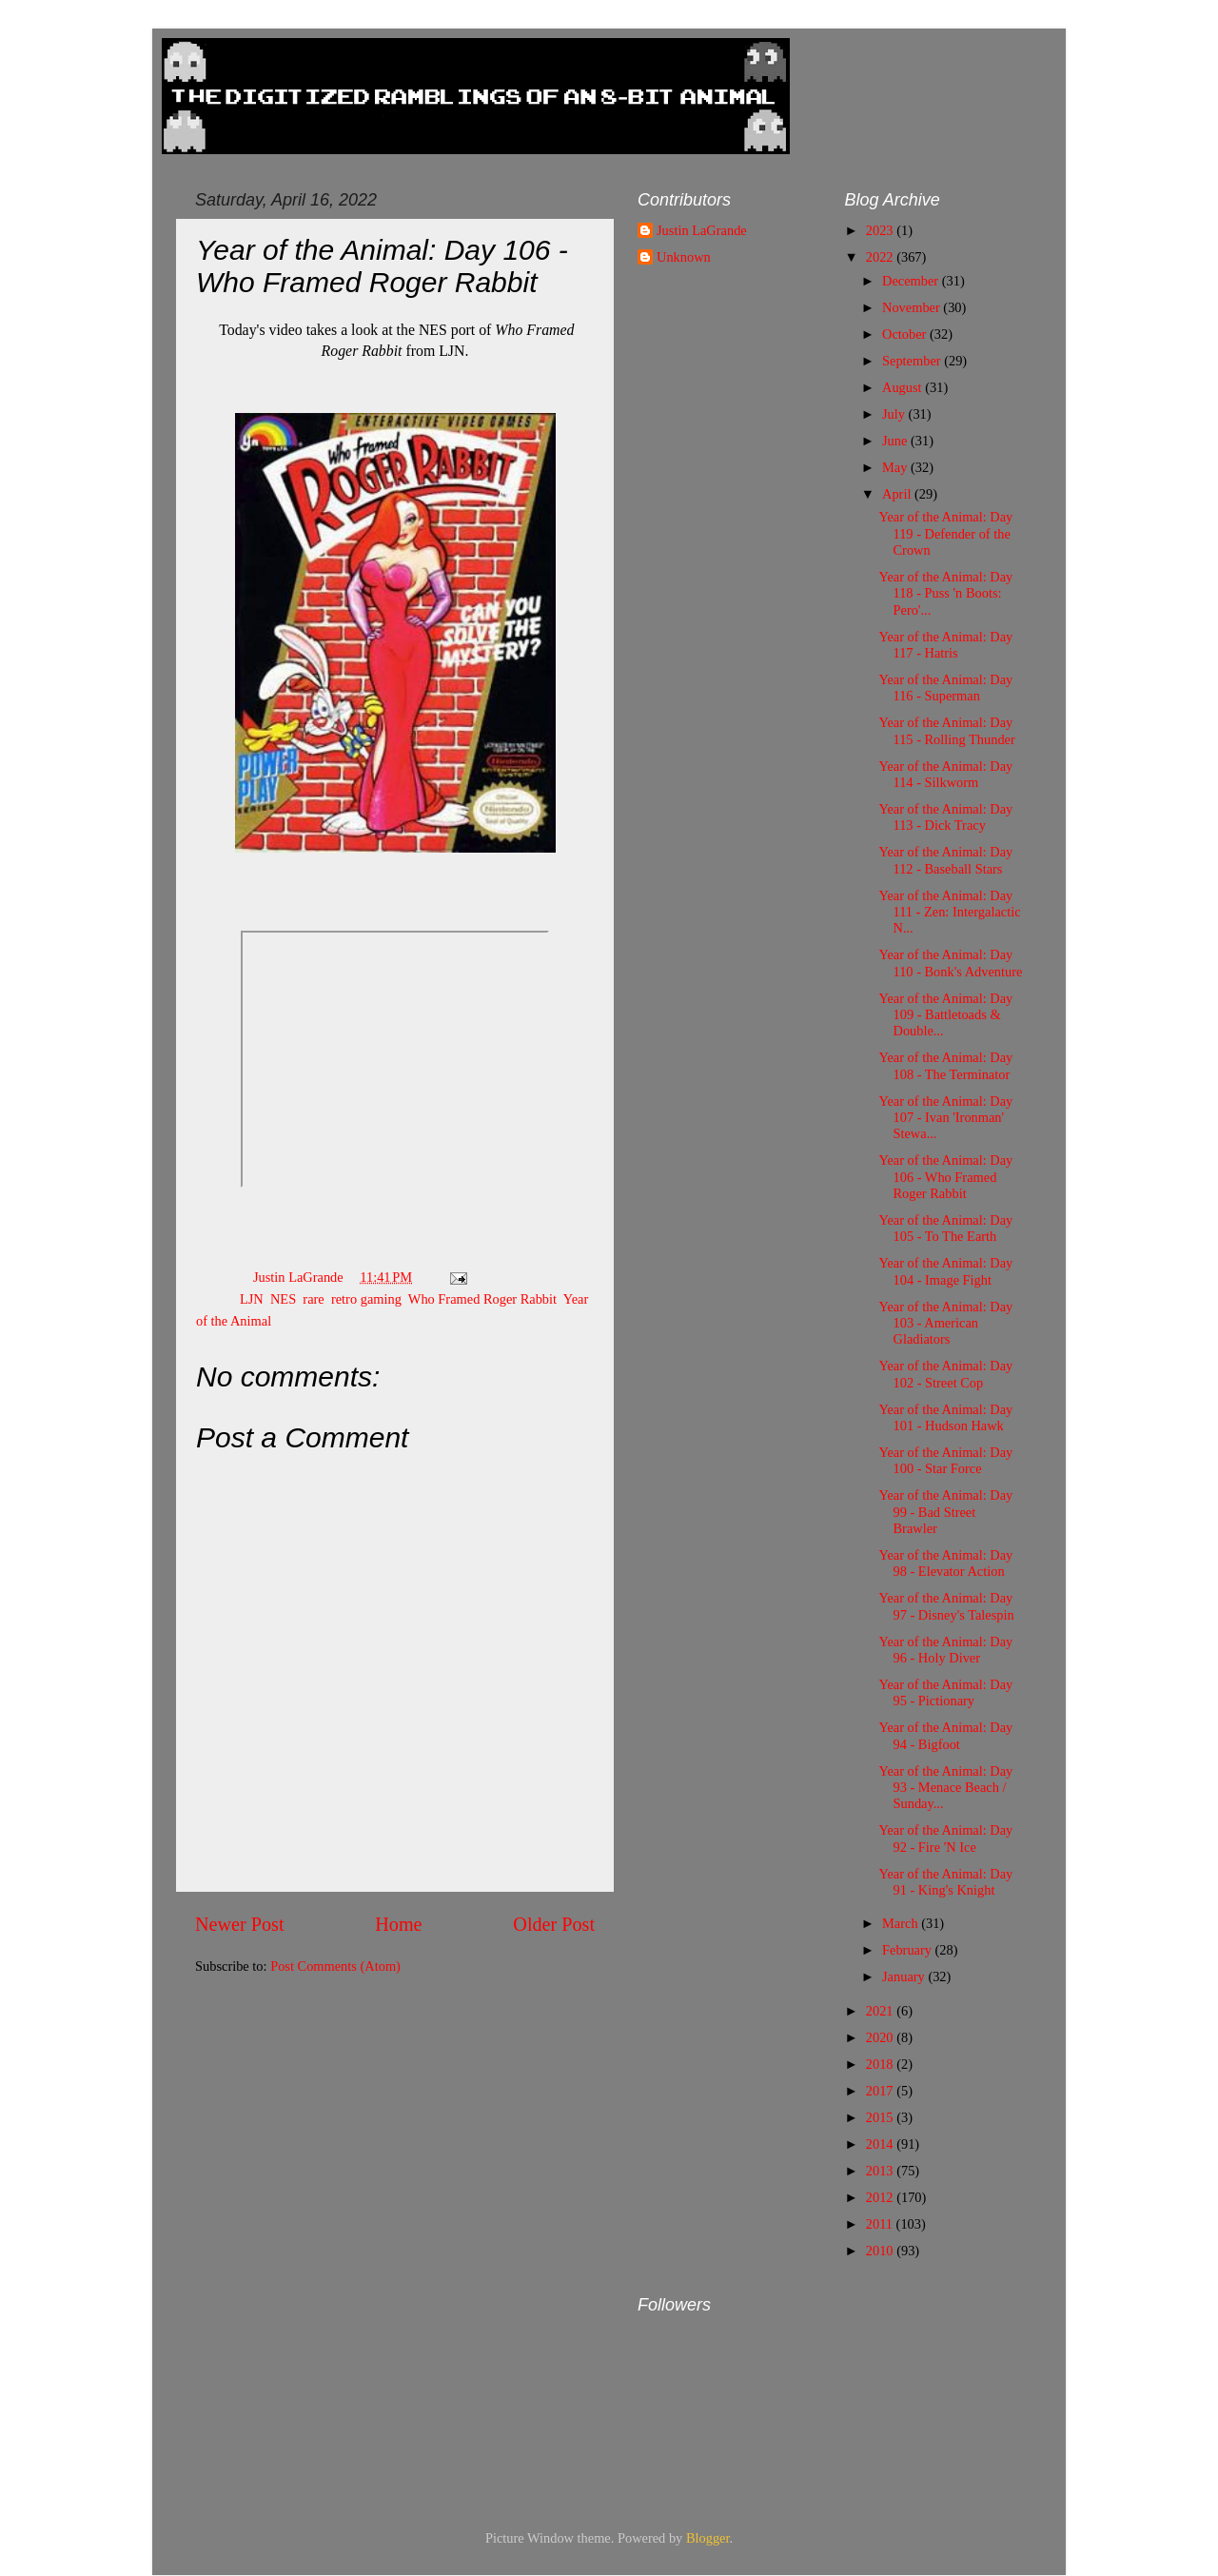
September (913, 360)
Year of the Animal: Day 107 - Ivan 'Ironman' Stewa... (945, 1117)
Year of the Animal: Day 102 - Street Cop (945, 1373)
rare (313, 1299)
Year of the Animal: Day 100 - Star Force (945, 1460)
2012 (881, 2197)
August (903, 387)
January (905, 1976)
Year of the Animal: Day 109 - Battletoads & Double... (945, 1015)
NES (283, 1299)
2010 (881, 2250)
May (896, 467)
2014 (881, 2144)
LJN (252, 1299)
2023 (881, 230)
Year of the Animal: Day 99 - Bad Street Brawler (945, 1511)
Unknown (684, 257)
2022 (881, 257)
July (895, 414)
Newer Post (240, 1924)
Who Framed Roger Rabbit (482, 1299)
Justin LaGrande (702, 230)
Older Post (554, 1924)
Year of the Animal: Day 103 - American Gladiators (945, 1323)
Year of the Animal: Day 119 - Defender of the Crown (945, 533)
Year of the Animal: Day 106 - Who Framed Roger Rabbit (945, 1176)
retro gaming (366, 1299)
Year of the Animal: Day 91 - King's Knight (945, 1882)
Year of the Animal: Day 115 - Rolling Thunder (946, 730)
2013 (881, 2170)
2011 (881, 2224)
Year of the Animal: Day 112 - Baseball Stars (945, 859)
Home (398, 1924)
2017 (881, 2090)
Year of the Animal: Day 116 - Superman (945, 687)
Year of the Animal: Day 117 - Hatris (945, 644)
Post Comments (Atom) (335, 1966)
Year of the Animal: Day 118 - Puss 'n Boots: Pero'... (945, 593)
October (906, 334)
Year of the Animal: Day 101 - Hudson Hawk (945, 1417)
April (898, 493)
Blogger (708, 2538)
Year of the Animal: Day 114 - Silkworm (945, 774)
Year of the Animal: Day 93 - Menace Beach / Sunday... (945, 1787)
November (912, 307)
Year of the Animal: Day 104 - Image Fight (945, 1271)
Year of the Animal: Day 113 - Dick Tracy (945, 817)
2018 (881, 2064)
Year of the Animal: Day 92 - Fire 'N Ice (945, 1838)
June (896, 440)
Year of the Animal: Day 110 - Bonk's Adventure (950, 962)
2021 (881, 2010)
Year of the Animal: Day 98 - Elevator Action (945, 1563)
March (901, 1923)
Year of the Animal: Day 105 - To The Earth (945, 1228)
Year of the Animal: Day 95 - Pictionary (945, 1692)
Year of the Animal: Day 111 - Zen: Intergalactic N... (949, 912)
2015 (881, 2117)
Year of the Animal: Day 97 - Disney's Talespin (945, 1606)
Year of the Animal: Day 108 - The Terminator (945, 1065)
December (912, 280)
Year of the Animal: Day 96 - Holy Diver (945, 1649)
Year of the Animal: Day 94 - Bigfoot (945, 1735)
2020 (881, 2037)
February (908, 1949)
